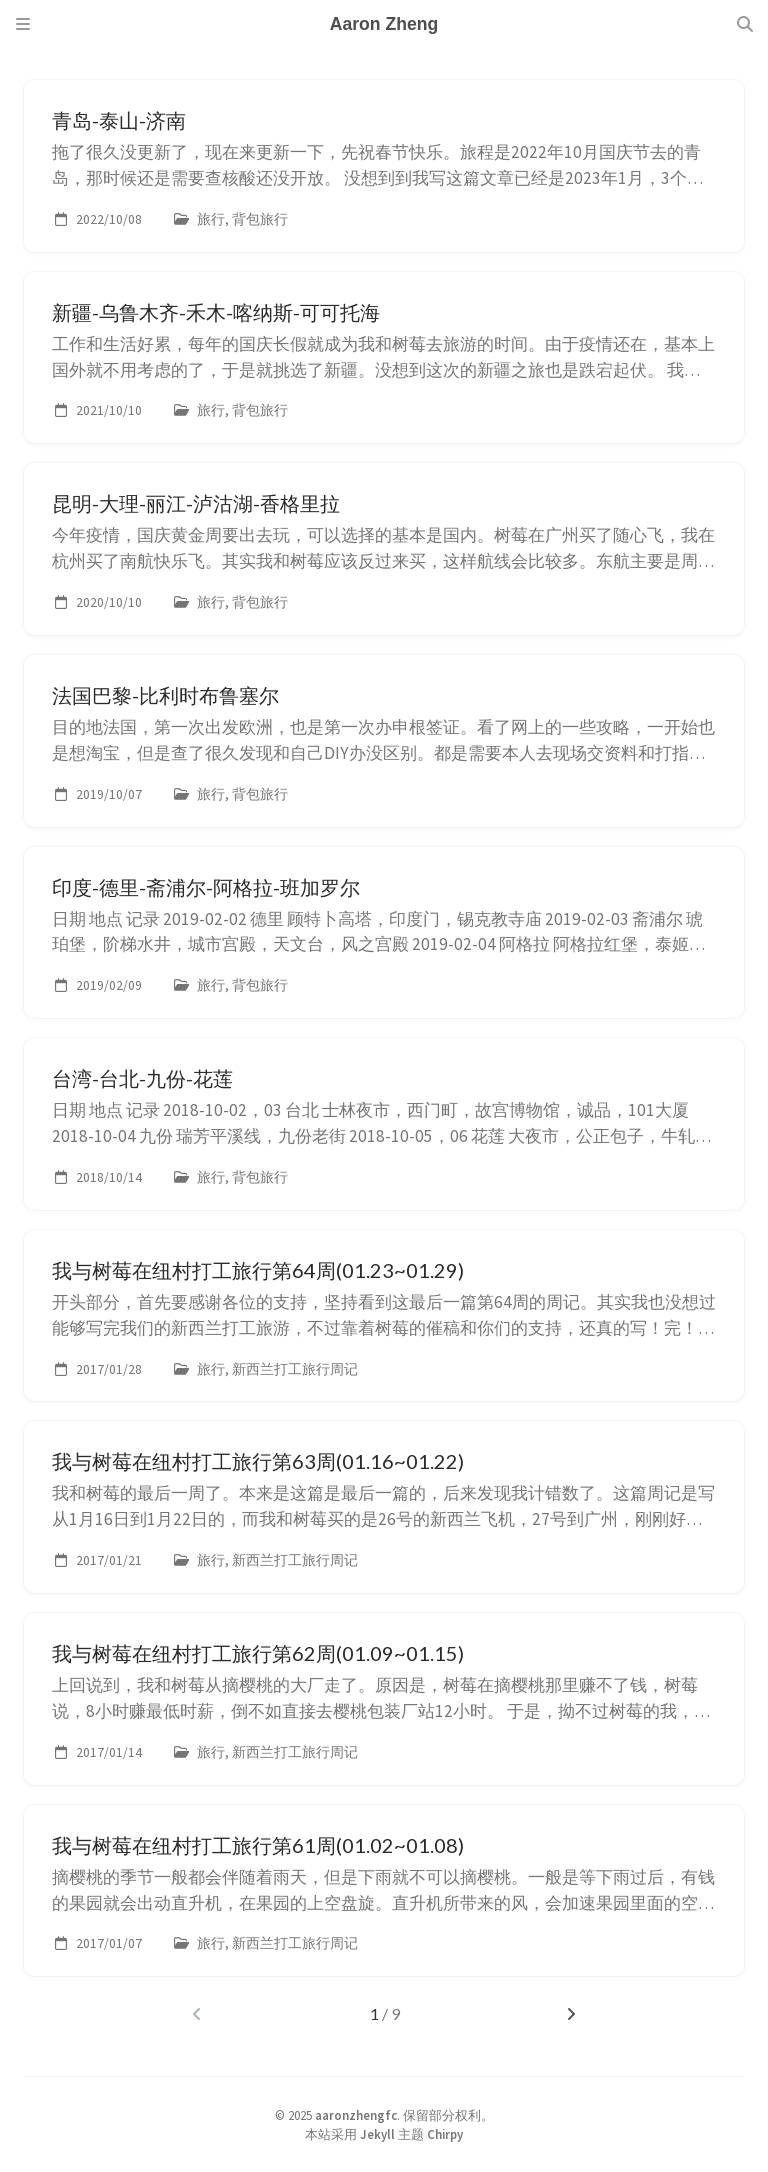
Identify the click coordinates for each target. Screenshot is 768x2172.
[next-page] (571, 2014)
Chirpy (445, 2134)
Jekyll (377, 2134)
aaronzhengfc (356, 2115)
